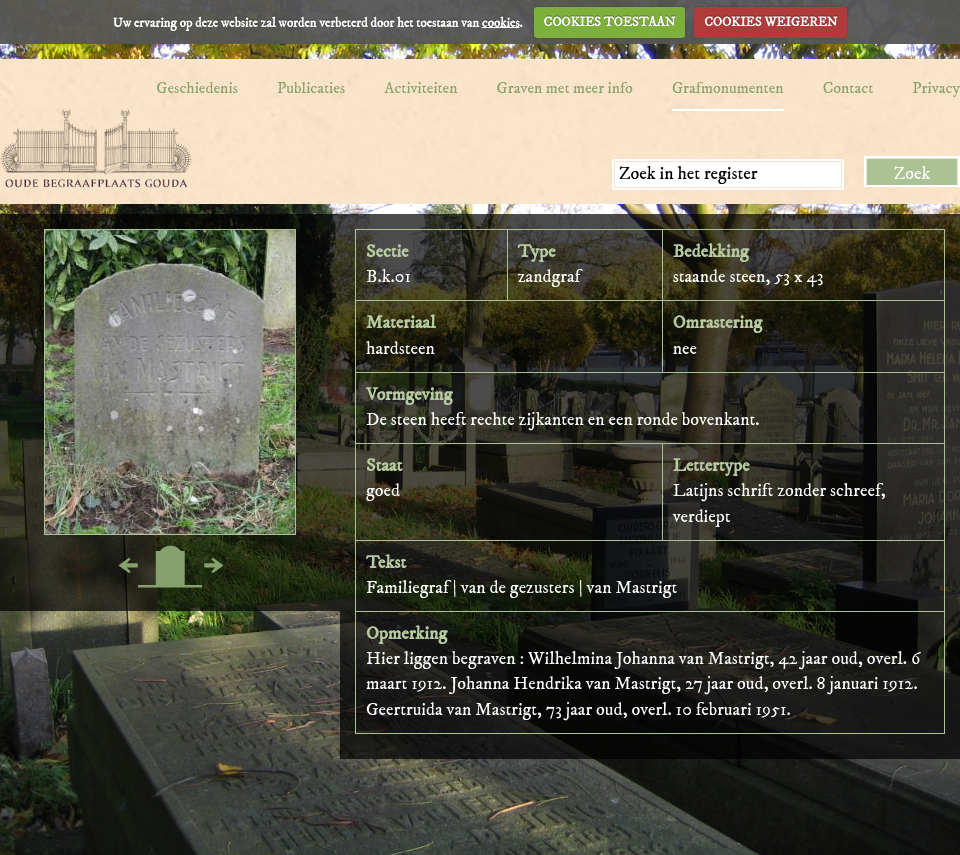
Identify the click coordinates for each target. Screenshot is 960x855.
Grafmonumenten (728, 88)
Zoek (912, 174)
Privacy (936, 88)
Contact (848, 88)
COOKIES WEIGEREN (770, 22)
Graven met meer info (565, 88)
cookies (501, 22)
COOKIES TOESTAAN (610, 22)
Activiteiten (420, 88)
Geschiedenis (197, 88)
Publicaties (311, 88)
